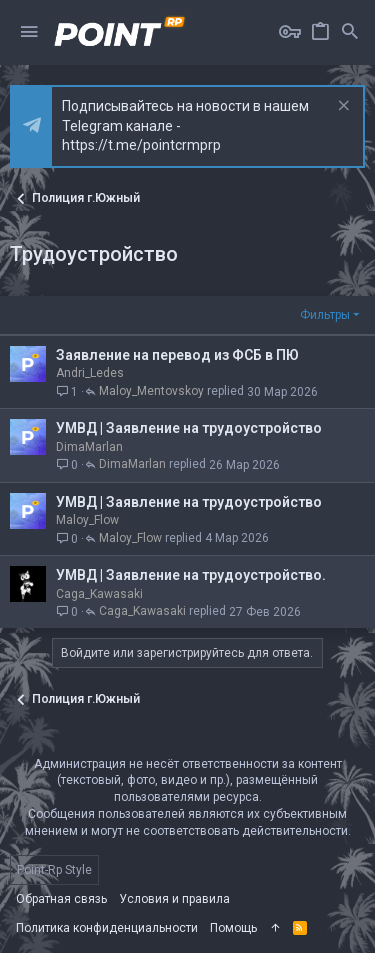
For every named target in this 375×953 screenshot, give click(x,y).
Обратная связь (61, 899)
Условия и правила (174, 899)
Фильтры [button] (325, 315)
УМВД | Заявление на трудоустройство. (191, 575)
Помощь (233, 928)
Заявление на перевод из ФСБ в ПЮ (177, 355)
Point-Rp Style (54, 870)
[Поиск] (350, 32)
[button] (29, 32)
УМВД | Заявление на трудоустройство (189, 428)
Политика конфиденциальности (107, 928)
